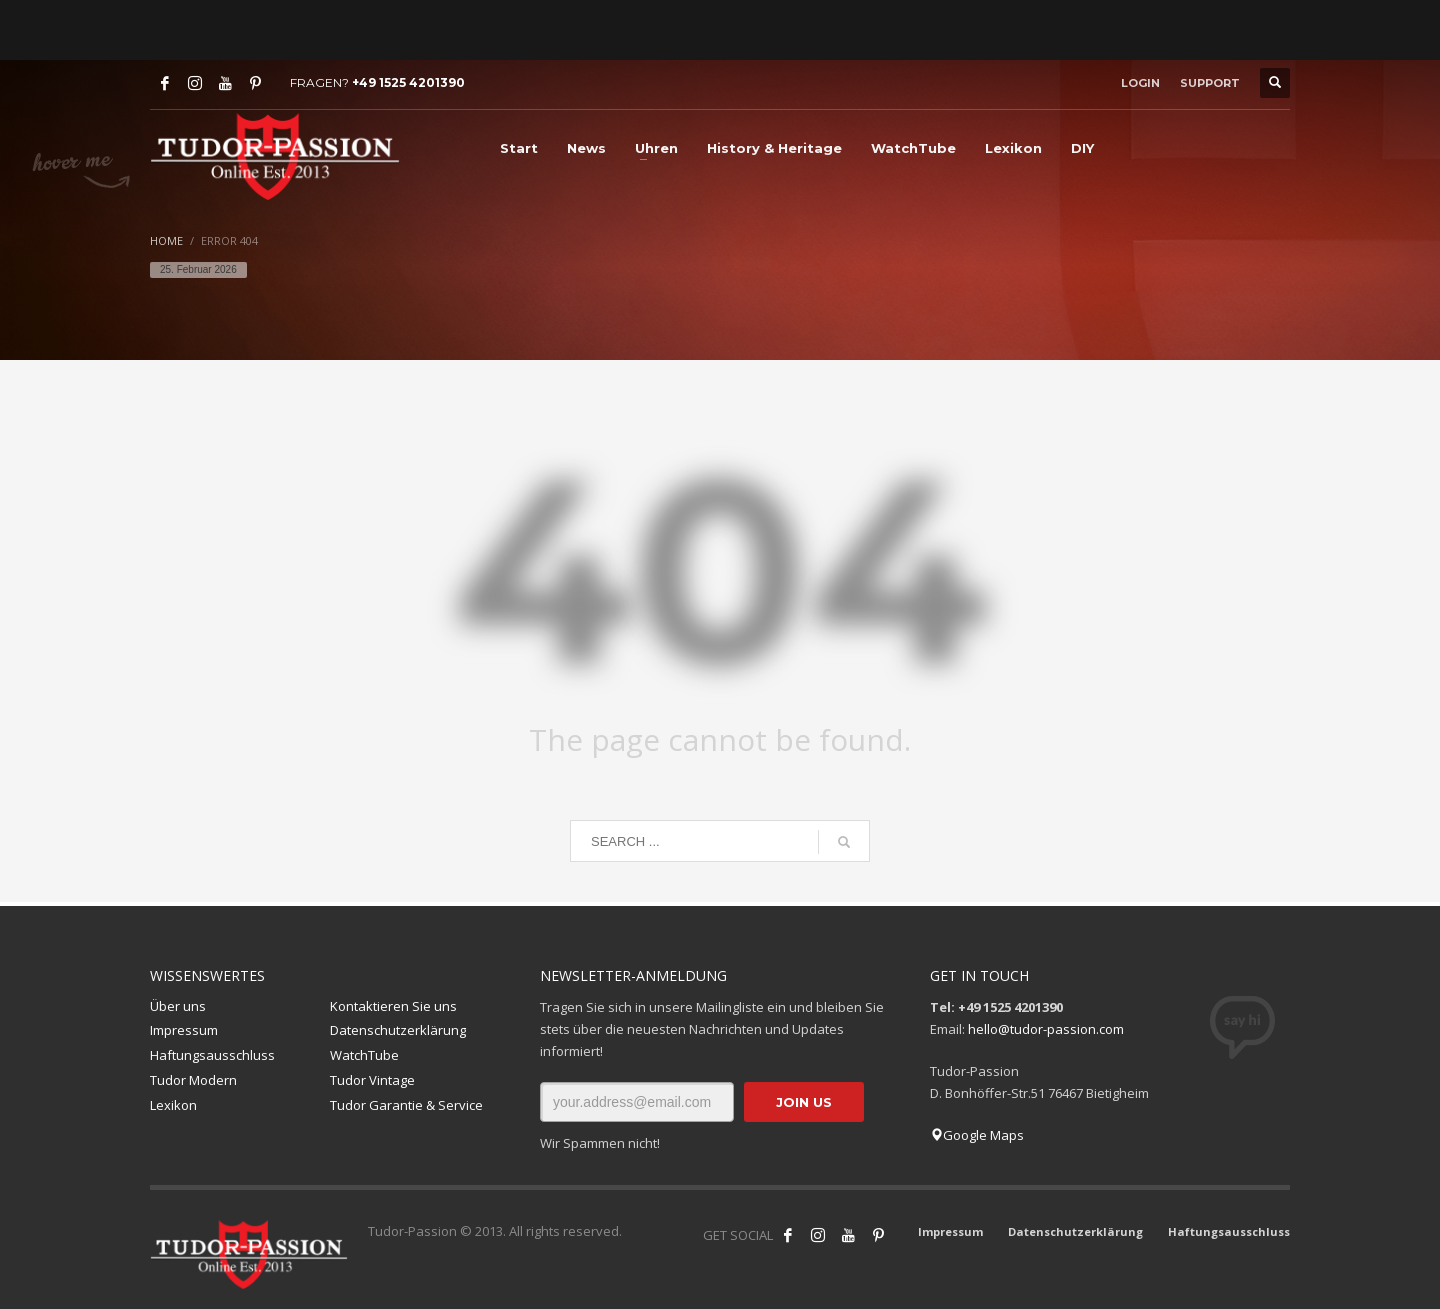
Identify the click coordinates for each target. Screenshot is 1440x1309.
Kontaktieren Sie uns (393, 1006)
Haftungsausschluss (212, 1055)
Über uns (178, 1006)
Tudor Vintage (372, 1080)
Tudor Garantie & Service (406, 1105)
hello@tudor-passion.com (1046, 1029)
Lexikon (173, 1105)
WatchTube (364, 1055)
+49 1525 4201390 (408, 82)
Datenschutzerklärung (398, 1030)
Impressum (184, 1030)
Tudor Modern (193, 1080)
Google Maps (977, 1135)
